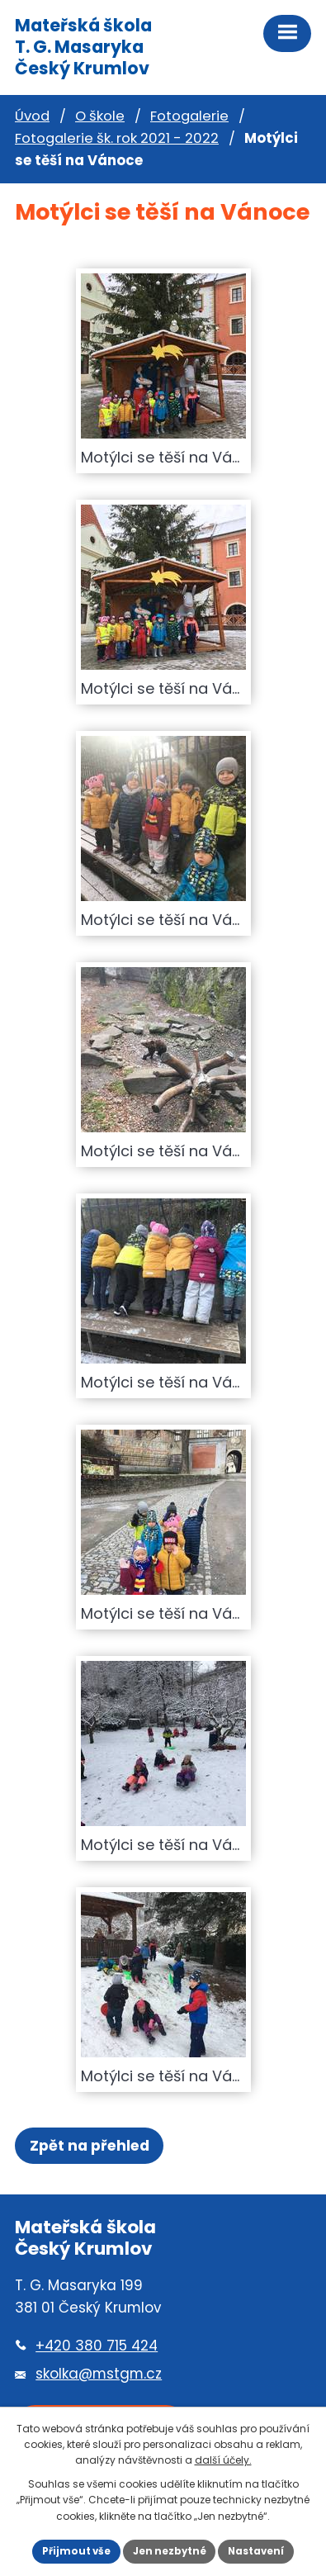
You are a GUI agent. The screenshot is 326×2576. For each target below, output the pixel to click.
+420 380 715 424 (96, 2345)
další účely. (223, 2460)
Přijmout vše (76, 2551)
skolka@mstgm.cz (98, 2374)
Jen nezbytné (169, 2551)
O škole (100, 116)
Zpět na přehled (89, 2146)
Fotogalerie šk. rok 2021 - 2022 (117, 138)
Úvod (32, 116)
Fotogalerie (189, 116)
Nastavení (256, 2551)
